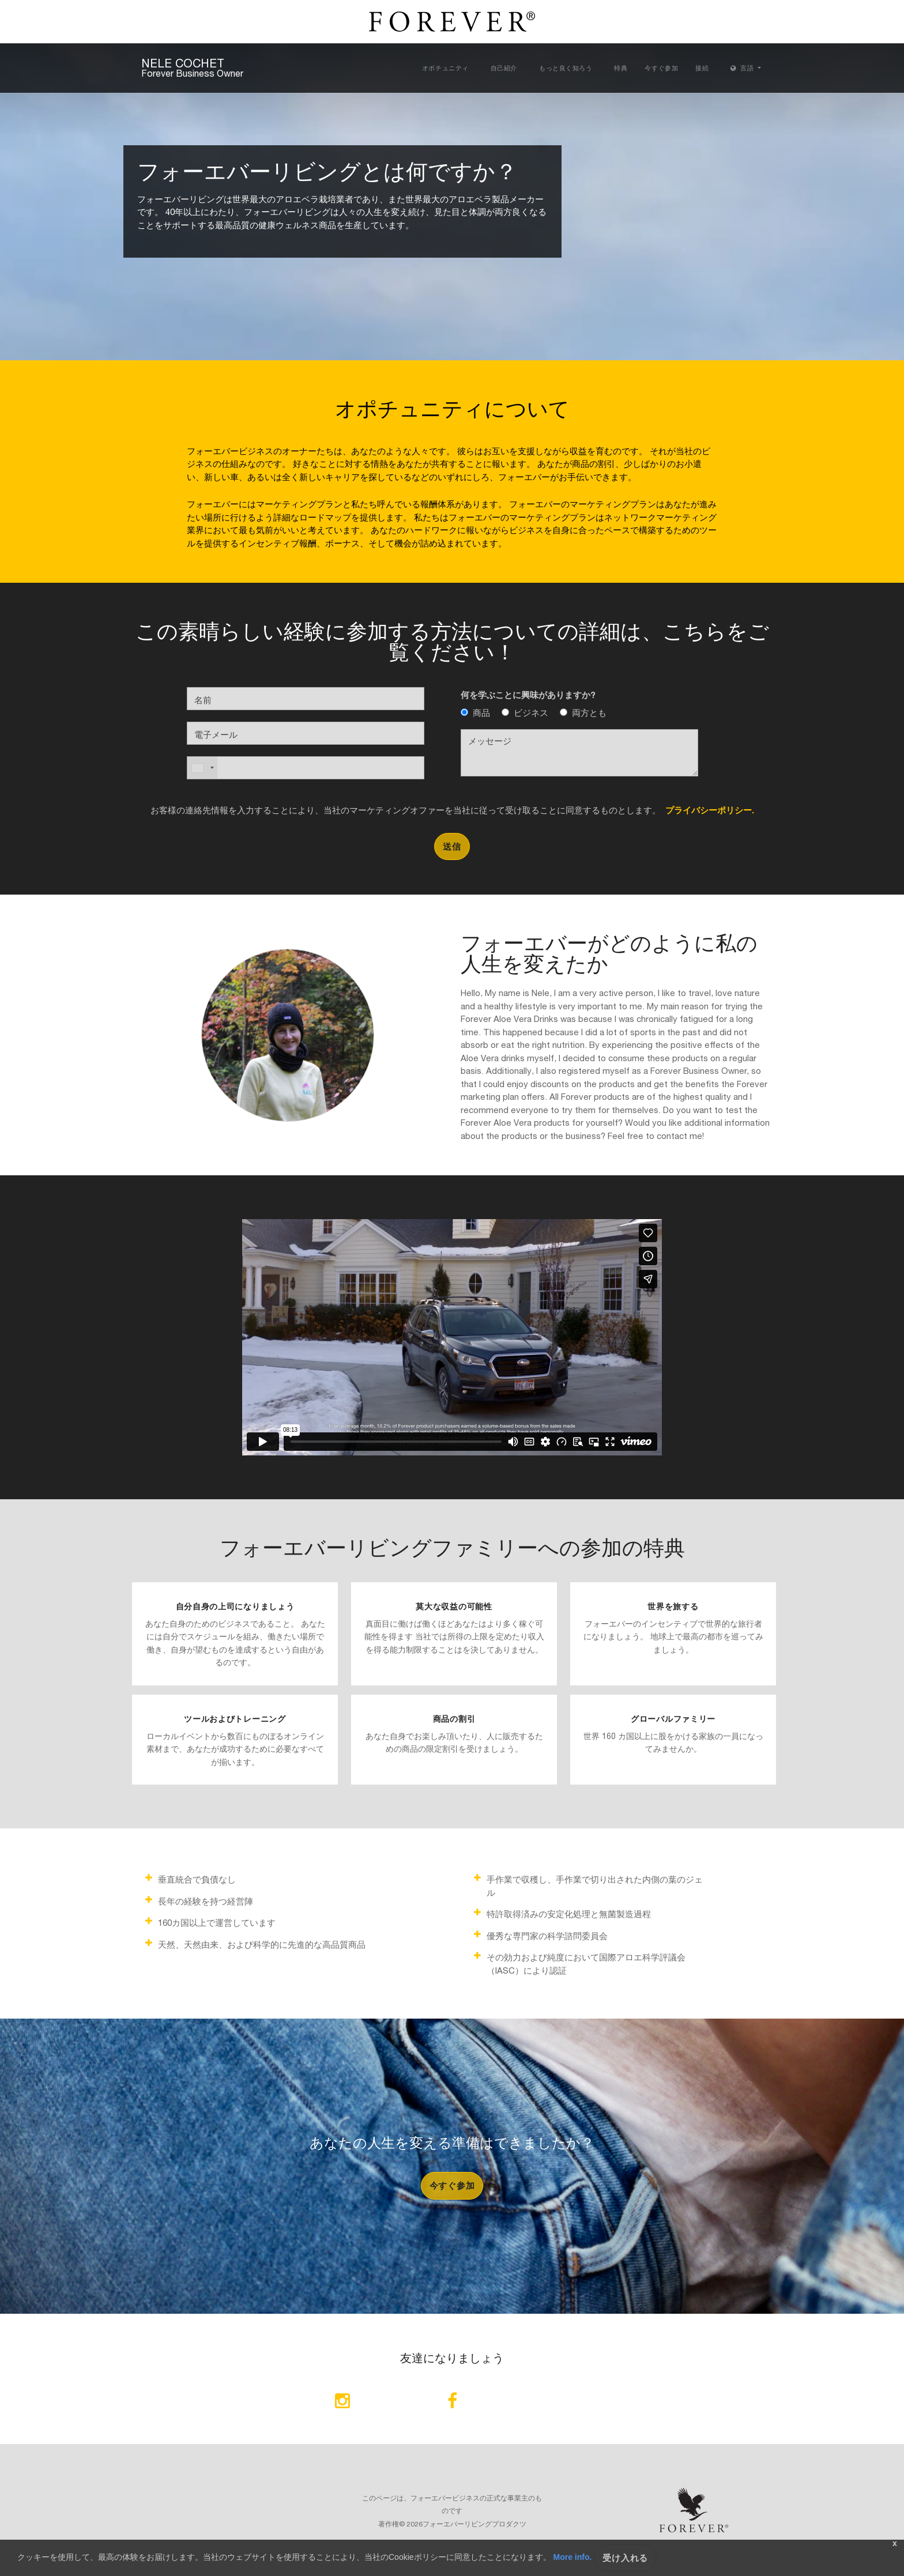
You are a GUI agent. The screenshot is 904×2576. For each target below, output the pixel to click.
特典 (620, 68)
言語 (743, 68)
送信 (452, 846)
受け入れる (625, 2558)
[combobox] (202, 768)
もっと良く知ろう (565, 68)
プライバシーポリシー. (707, 809)
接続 (702, 68)
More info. (572, 2557)
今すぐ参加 (661, 68)
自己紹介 (504, 68)
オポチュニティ (445, 68)
